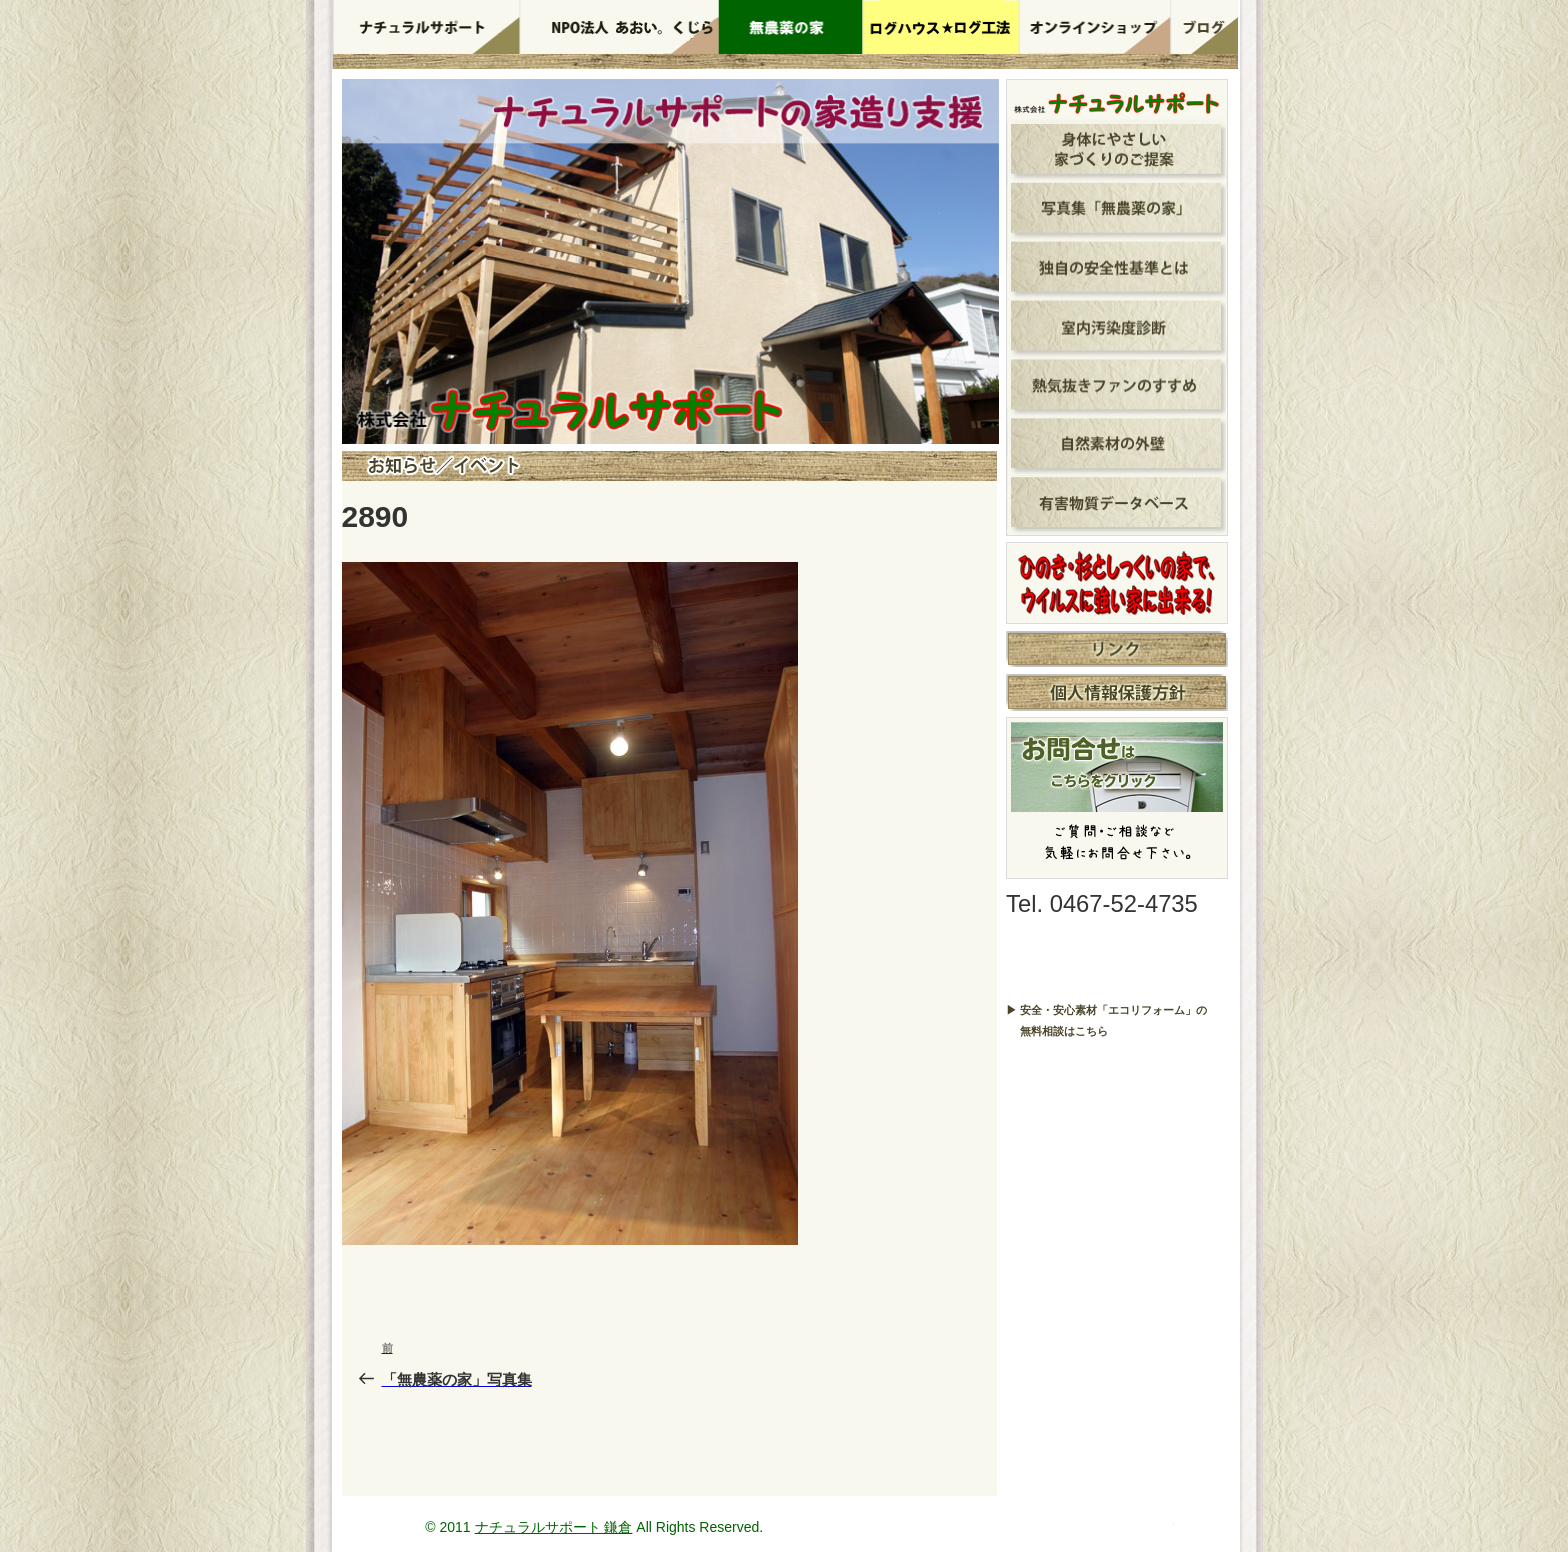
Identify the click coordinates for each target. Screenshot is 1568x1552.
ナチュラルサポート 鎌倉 (554, 1527)
